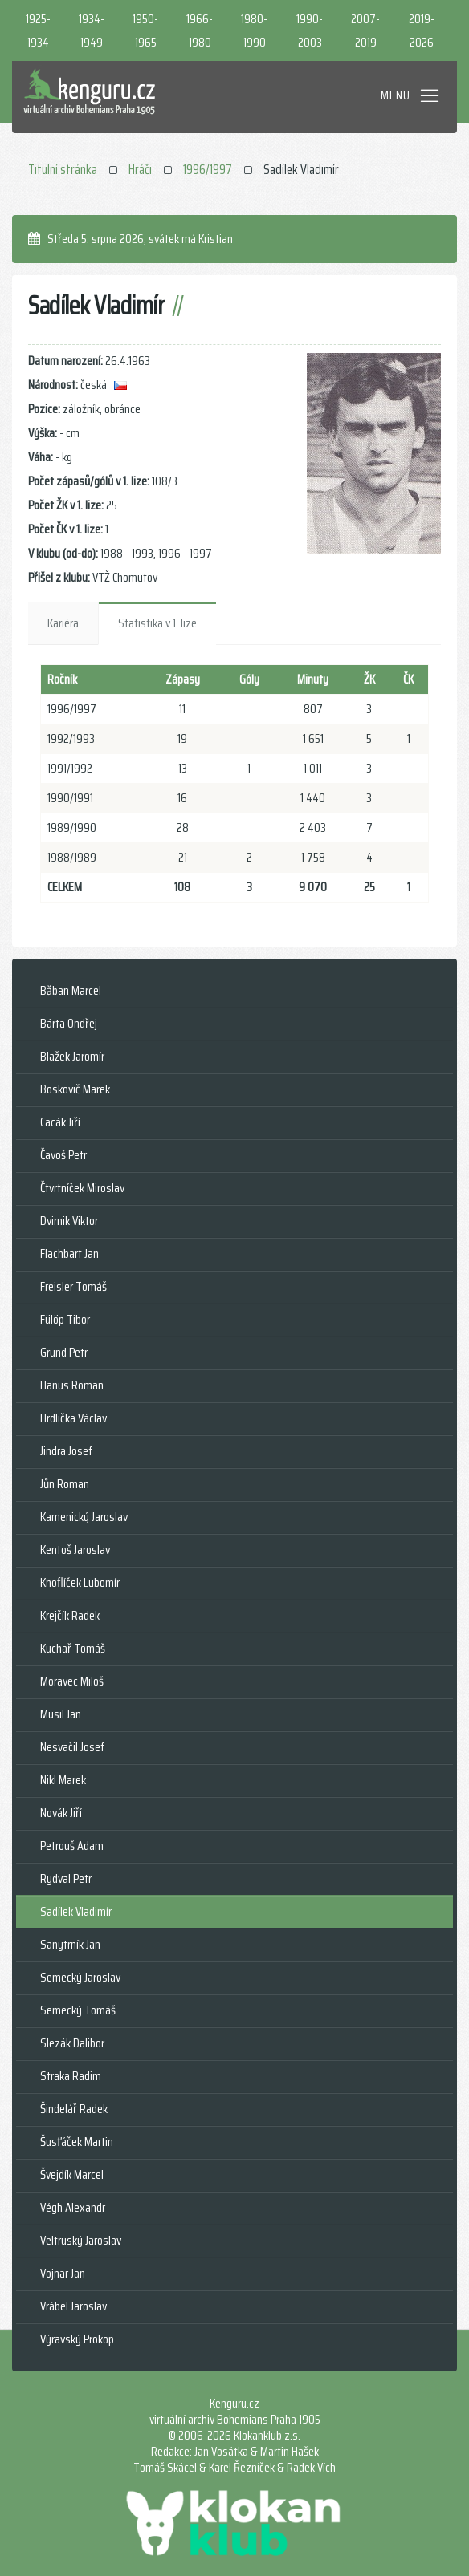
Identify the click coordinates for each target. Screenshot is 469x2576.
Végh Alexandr (72, 2207)
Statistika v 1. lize (157, 623)
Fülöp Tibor (65, 1319)
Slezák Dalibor (72, 2043)
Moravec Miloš (72, 1681)
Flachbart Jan (69, 1253)
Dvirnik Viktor (69, 1221)
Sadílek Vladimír (76, 1911)
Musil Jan (60, 1714)
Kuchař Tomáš (72, 1648)
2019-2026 (421, 30)
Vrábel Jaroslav (73, 2306)
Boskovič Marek (75, 1089)
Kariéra (63, 623)
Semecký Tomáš (78, 2010)
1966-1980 (199, 30)
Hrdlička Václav (73, 1418)
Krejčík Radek (70, 1615)
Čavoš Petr (63, 1155)
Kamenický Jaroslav (84, 1517)
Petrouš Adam (72, 1846)
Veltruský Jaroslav (80, 2240)
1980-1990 (254, 30)
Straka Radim (70, 2076)
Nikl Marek (63, 1780)
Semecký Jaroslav (80, 1977)
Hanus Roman (72, 1385)
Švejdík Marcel (72, 2174)
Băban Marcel (70, 990)
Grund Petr (64, 1352)
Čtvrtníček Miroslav (82, 1188)
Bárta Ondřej (68, 1023)
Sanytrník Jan (70, 1944)
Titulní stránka (62, 169)
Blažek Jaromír (72, 1056)
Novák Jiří (61, 1813)
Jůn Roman (64, 1484)
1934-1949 (91, 30)
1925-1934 (38, 30)
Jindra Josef (66, 1451)
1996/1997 (207, 169)
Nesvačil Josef (72, 1747)
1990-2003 (309, 30)
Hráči (140, 169)
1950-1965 (145, 30)
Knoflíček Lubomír (80, 1582)
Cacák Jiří (60, 1122)
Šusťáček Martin (76, 2142)
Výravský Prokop (77, 2339)
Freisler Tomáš (73, 1286)
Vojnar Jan (62, 2273)
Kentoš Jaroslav (75, 1550)
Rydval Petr (66, 1878)
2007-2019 (365, 30)
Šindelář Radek (74, 2109)
